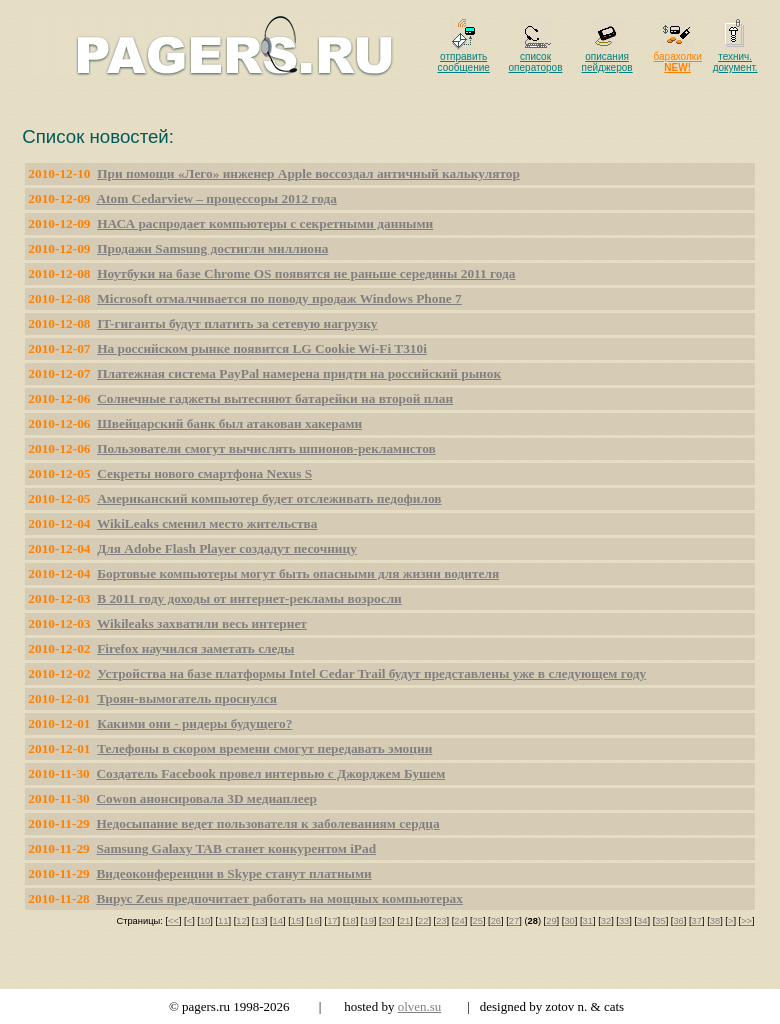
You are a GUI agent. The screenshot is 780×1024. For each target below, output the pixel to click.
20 (387, 921)
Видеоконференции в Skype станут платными (233, 873)
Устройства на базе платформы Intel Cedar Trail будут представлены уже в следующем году (371, 673)
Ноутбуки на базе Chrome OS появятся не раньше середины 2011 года (306, 273)
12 (241, 921)
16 (314, 921)
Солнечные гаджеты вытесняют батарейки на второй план (275, 398)
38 (715, 921)
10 (205, 921)
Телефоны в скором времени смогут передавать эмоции (264, 748)
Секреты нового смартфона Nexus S (204, 473)
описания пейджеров (607, 62)
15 (296, 921)
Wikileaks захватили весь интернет (202, 623)
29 (551, 921)
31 (588, 921)
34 (642, 921)
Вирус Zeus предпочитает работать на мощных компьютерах (279, 898)
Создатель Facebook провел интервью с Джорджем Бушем (270, 773)
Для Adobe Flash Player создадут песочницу (227, 548)
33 (624, 921)
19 (368, 921)
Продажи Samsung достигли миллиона (212, 248)
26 (496, 921)
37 (697, 921)
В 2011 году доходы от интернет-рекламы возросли (249, 598)
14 (278, 921)
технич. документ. (735, 62)
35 (660, 921)
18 (350, 921)
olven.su (420, 1006)
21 (405, 921)
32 (606, 921)
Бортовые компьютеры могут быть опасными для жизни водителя (298, 573)
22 (423, 921)
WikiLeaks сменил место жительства (207, 523)
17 (332, 921)
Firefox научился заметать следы (195, 648)
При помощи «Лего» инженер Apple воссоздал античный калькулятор (308, 173)
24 (459, 921)
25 (478, 921)
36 (678, 921)
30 (569, 921)
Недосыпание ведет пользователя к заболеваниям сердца (267, 823)
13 (259, 921)
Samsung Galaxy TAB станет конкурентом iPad (236, 848)
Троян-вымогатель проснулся (187, 698)
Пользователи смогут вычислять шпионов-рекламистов (266, 448)
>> (746, 921)
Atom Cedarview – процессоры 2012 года (216, 198)
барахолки (678, 62)
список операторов (536, 62)
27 (514, 921)
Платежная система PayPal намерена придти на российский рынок (299, 373)
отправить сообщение (464, 62)
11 (223, 921)
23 (441, 921)
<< (173, 921)
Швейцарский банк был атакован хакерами (229, 423)
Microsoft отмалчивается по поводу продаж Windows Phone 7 (279, 298)
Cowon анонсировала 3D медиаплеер (206, 798)
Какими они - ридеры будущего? (194, 723)
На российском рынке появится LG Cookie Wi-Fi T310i (262, 348)
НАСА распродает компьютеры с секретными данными (265, 223)
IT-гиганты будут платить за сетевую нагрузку (237, 323)
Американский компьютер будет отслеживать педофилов (269, 498)
